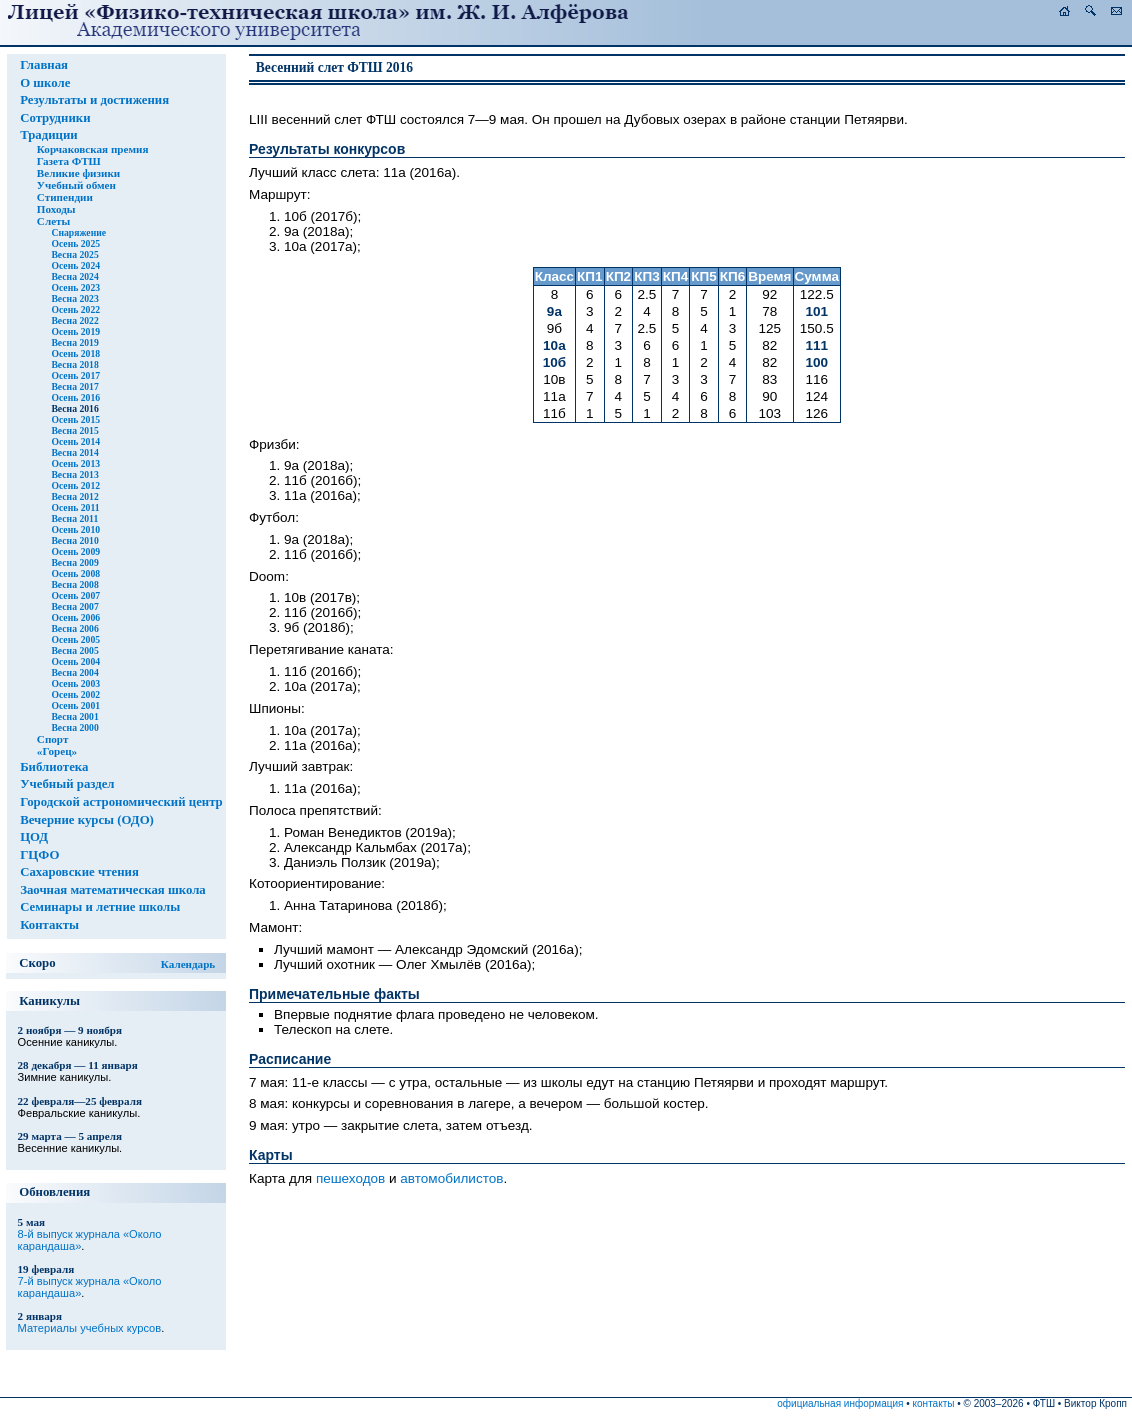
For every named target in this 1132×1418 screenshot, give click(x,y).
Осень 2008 (75, 573)
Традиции (49, 135)
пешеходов (350, 1178)
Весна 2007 (74, 606)
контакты (934, 1403)
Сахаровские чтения (79, 872)
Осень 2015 (75, 419)
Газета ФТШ (69, 161)
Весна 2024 (74, 276)
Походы (56, 209)
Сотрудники (55, 118)
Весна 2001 (74, 716)
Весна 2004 (74, 672)
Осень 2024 (75, 265)
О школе (45, 83)
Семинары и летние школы (100, 907)
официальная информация (840, 1403)
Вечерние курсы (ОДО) (87, 820)
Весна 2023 (74, 298)
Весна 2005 (74, 650)
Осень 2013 (75, 463)
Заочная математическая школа (113, 890)
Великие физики (78, 173)
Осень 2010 (75, 529)
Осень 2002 (75, 694)
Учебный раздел (67, 784)
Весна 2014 (74, 452)
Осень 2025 (75, 243)
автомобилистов (451, 1178)
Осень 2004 (75, 661)
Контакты (49, 925)
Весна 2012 (74, 496)
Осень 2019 (75, 331)
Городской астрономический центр (121, 802)
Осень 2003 (75, 683)
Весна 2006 (74, 628)
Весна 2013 (74, 474)
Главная (44, 65)
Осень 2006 (75, 617)
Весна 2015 (74, 430)
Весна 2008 (74, 584)
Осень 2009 (75, 551)
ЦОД (34, 837)
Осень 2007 (75, 595)
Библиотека (54, 767)
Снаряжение (78, 232)
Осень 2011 (75, 507)
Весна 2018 (74, 364)
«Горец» (57, 751)
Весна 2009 (74, 562)
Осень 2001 (75, 705)
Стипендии (65, 197)
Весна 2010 (74, 540)
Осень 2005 (75, 639)
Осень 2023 (75, 287)
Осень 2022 (75, 309)
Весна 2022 (74, 320)
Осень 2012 (75, 485)
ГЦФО (39, 855)
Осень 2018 (75, 353)
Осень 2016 (75, 397)
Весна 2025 (74, 254)
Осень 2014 (75, 441)
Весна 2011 (74, 518)
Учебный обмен (76, 185)
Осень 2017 (75, 375)
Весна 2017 (74, 386)
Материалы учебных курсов (90, 1328)
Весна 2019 (74, 342)
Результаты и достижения (94, 100)
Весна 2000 (74, 727)
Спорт (53, 739)
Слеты (53, 221)
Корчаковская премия (93, 149)
